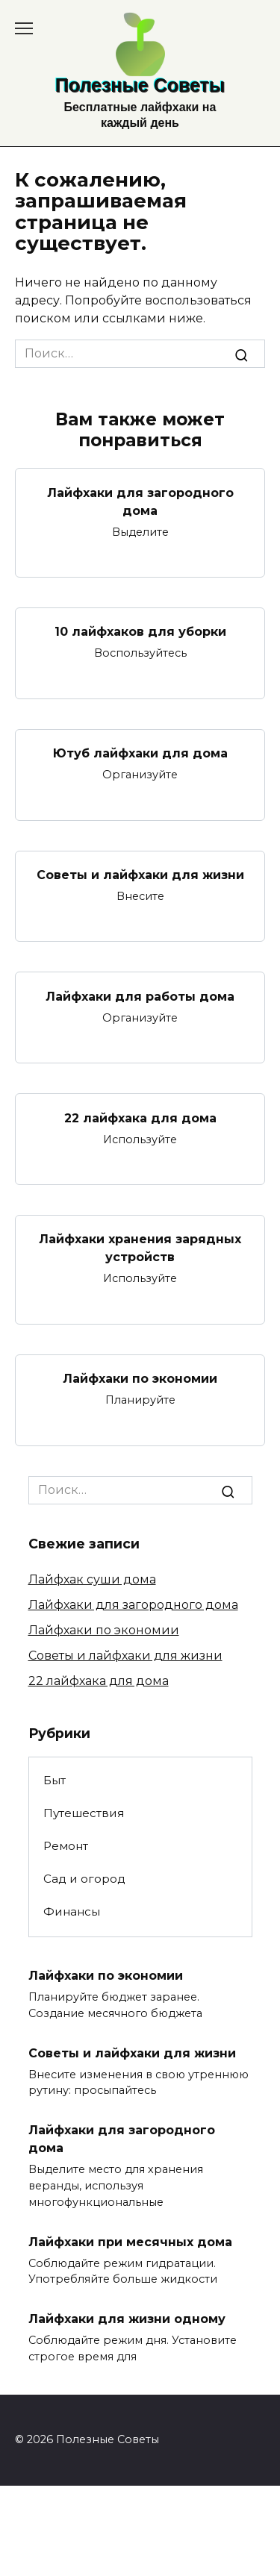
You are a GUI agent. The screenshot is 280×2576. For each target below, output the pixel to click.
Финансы (71, 1911)
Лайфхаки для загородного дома (140, 501)
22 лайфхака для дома (140, 1117)
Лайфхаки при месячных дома (130, 2241)
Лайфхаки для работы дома (140, 996)
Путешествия (83, 1813)
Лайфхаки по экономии (140, 1379)
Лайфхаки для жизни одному (126, 2319)
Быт (54, 1780)
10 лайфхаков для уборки (140, 632)
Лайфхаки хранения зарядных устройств (140, 1248)
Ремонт (65, 1846)
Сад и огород (84, 1879)
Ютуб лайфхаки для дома (140, 753)
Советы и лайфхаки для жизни (140, 875)
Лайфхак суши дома (92, 1579)
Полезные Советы (140, 85)
